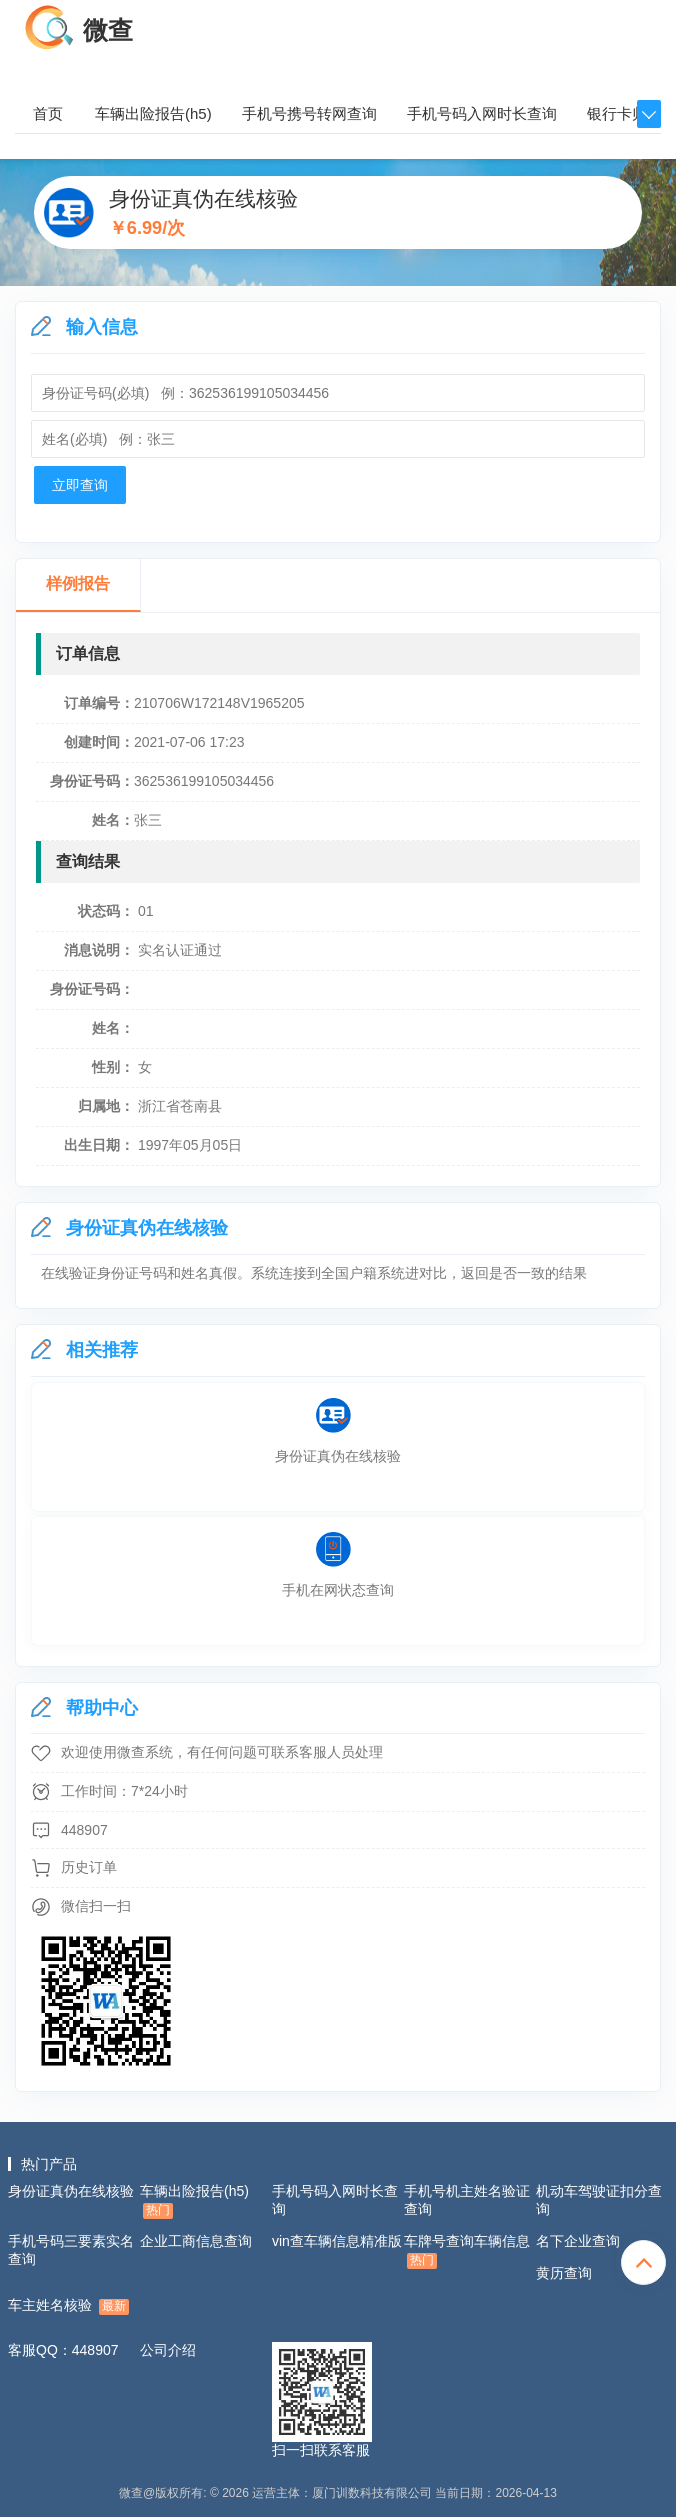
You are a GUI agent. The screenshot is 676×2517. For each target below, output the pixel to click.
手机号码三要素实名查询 (71, 2250)
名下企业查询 (578, 2241)
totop (643, 2262)
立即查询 (80, 485)
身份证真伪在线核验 (71, 2191)
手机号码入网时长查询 (482, 113)
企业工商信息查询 (196, 2241)
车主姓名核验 (68, 2306)
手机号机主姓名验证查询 (467, 2200)
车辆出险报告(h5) (153, 113)
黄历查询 (564, 2273)
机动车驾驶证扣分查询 (599, 2200)
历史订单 (89, 1867)
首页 (48, 113)
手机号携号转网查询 (309, 113)
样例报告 (78, 583)
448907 (84, 1830)
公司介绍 (168, 2350)
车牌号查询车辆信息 (467, 2251)
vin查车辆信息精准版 (337, 2241)
